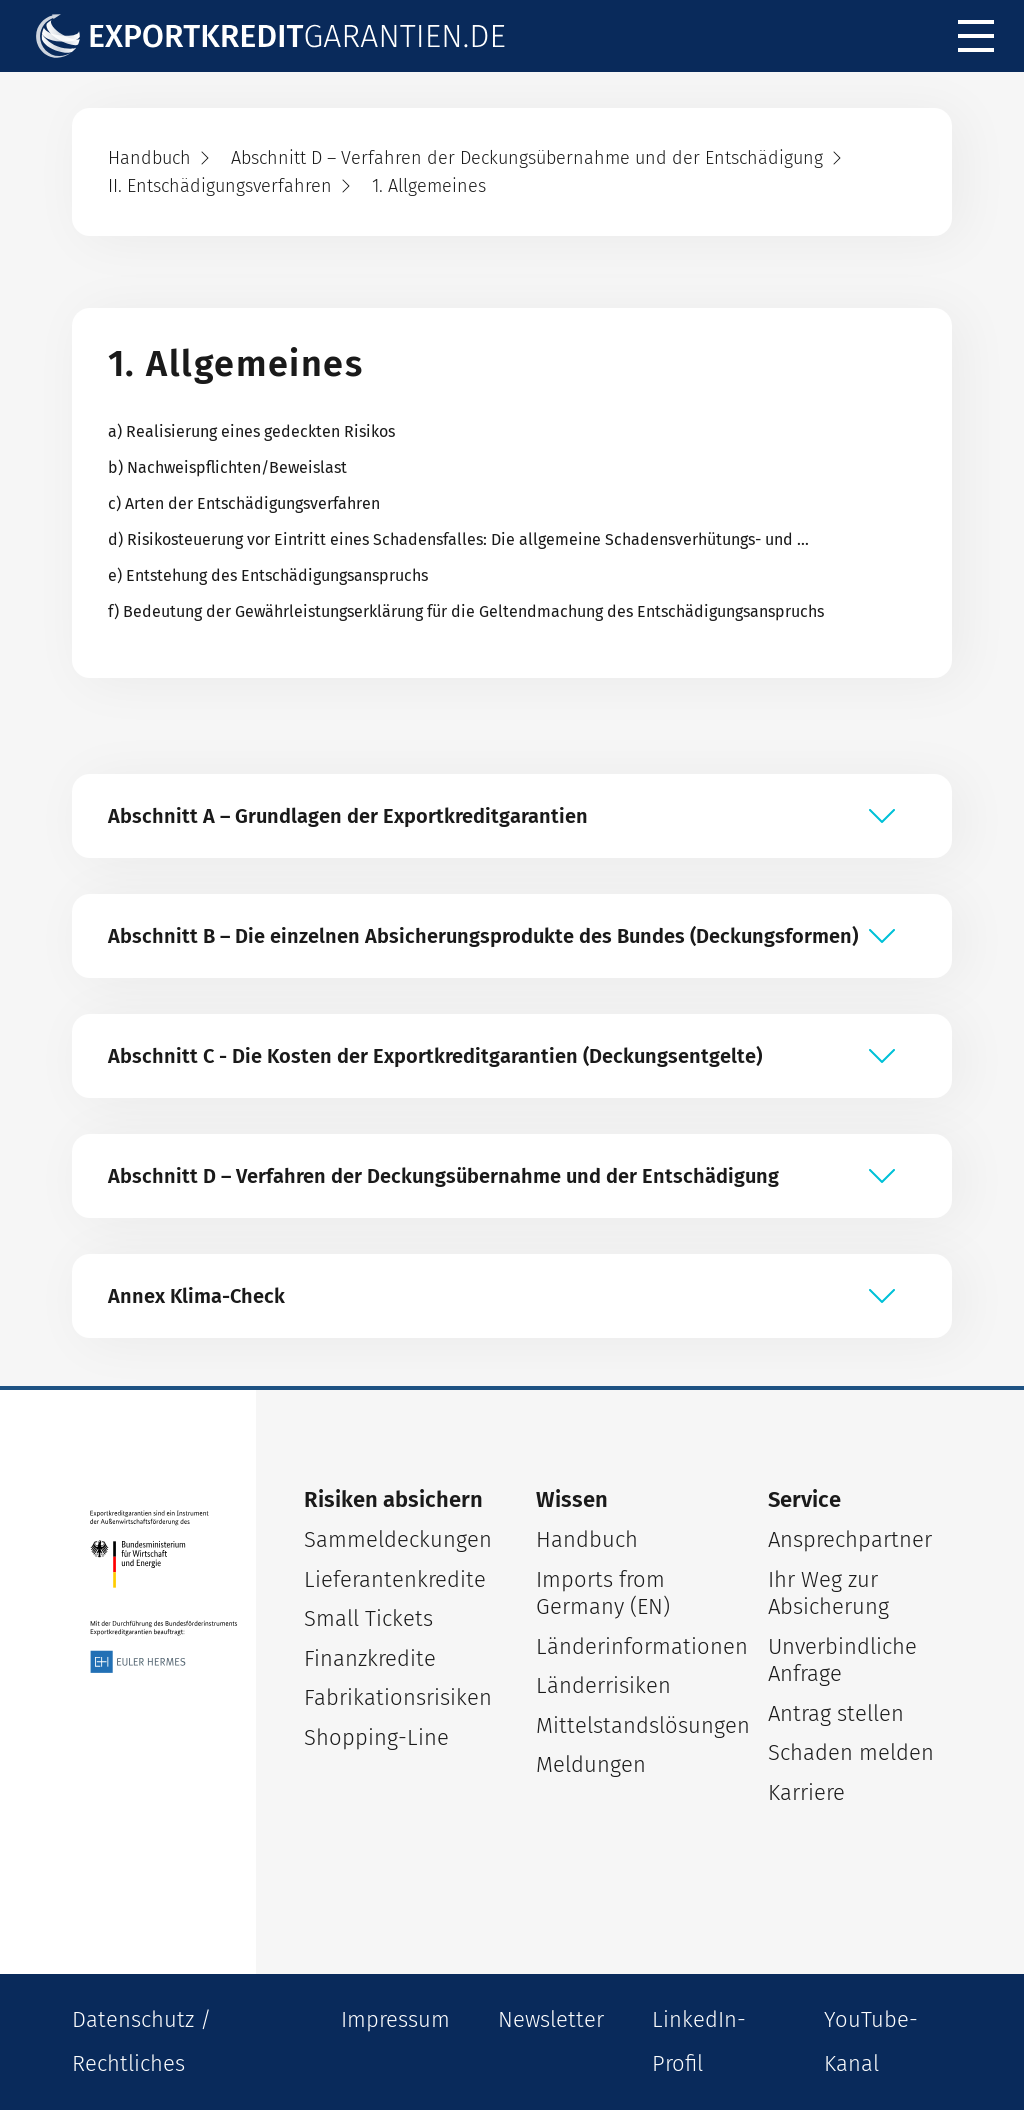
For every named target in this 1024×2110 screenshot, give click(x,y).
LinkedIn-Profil (699, 2041)
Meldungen (591, 1764)
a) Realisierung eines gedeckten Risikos (251, 431)
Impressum (395, 2019)
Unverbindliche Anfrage (842, 1660)
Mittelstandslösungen (628, 1725)
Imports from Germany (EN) (603, 1593)
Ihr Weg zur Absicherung (828, 1593)
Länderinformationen (628, 1646)
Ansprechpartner (850, 1539)
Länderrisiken (603, 1685)
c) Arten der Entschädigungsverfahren (244, 503)
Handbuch (587, 1539)
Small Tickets (368, 1618)
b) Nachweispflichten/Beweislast (227, 467)
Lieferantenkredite (395, 1579)
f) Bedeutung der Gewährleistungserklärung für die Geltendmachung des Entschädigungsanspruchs (466, 611)
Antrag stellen (836, 1713)
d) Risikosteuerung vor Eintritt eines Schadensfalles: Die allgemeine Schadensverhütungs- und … (458, 539)
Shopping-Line (376, 1737)
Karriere (806, 1792)
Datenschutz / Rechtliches (141, 2041)
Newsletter (551, 2019)
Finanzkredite (370, 1658)
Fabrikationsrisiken (396, 1697)
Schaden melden (851, 1752)
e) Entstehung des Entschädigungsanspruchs (268, 575)
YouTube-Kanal (871, 2041)
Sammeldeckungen (396, 1539)
